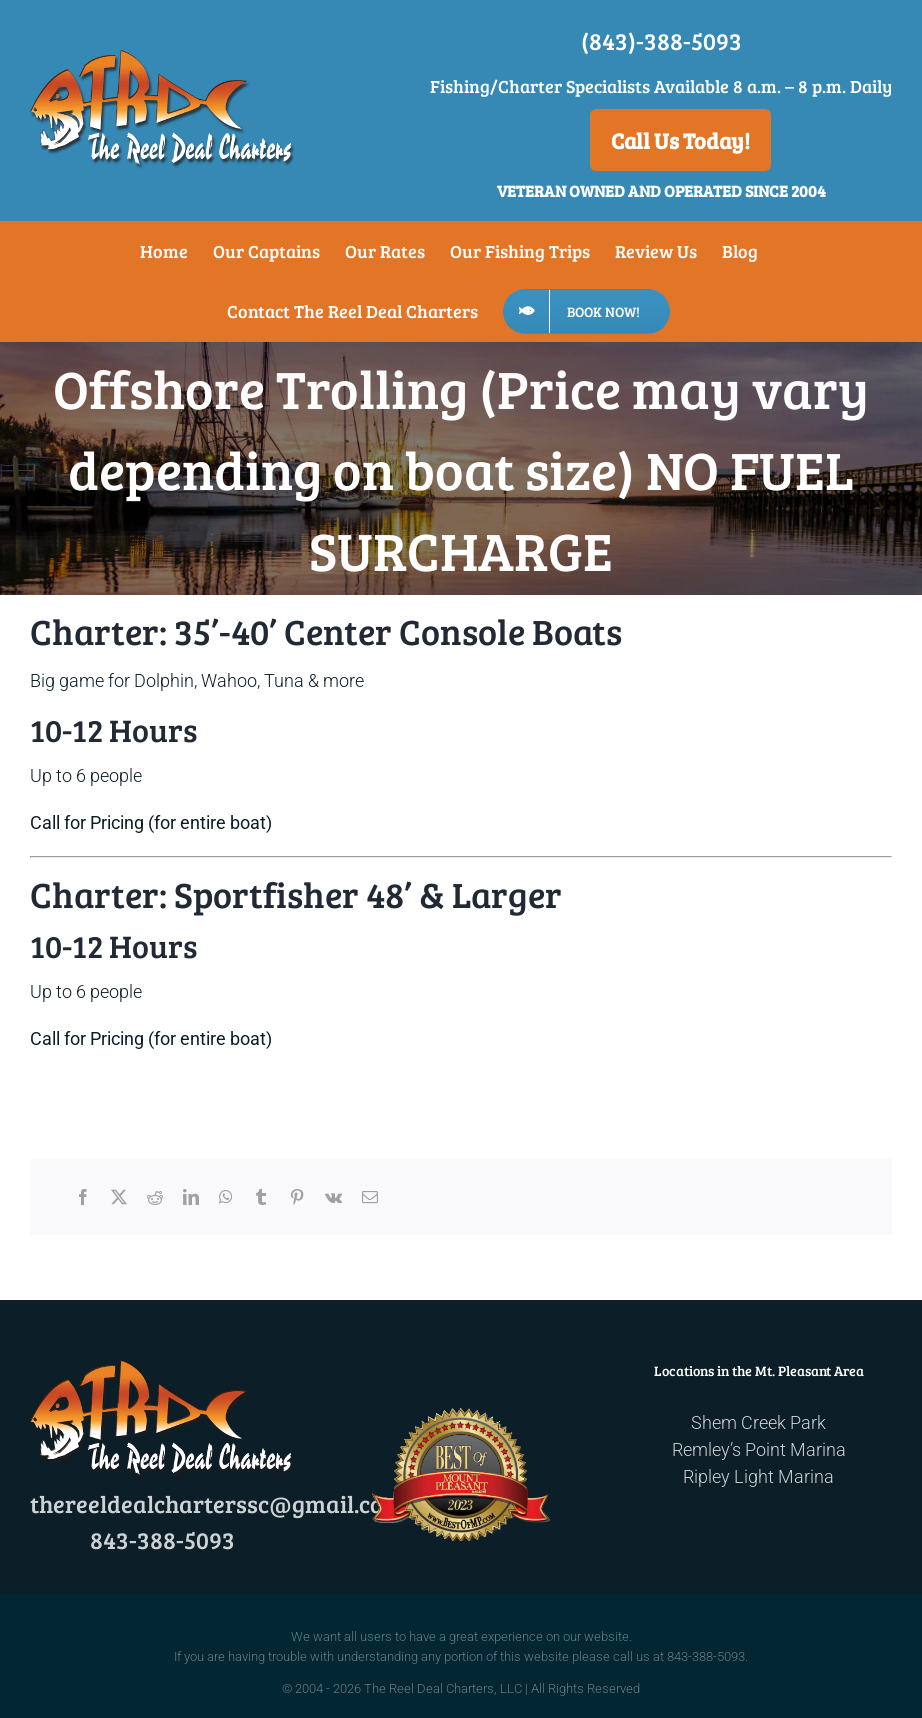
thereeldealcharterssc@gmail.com (217, 1503)
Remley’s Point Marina (759, 1449)
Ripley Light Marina (758, 1476)
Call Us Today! (680, 140)
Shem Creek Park (758, 1422)
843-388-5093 (162, 1539)
